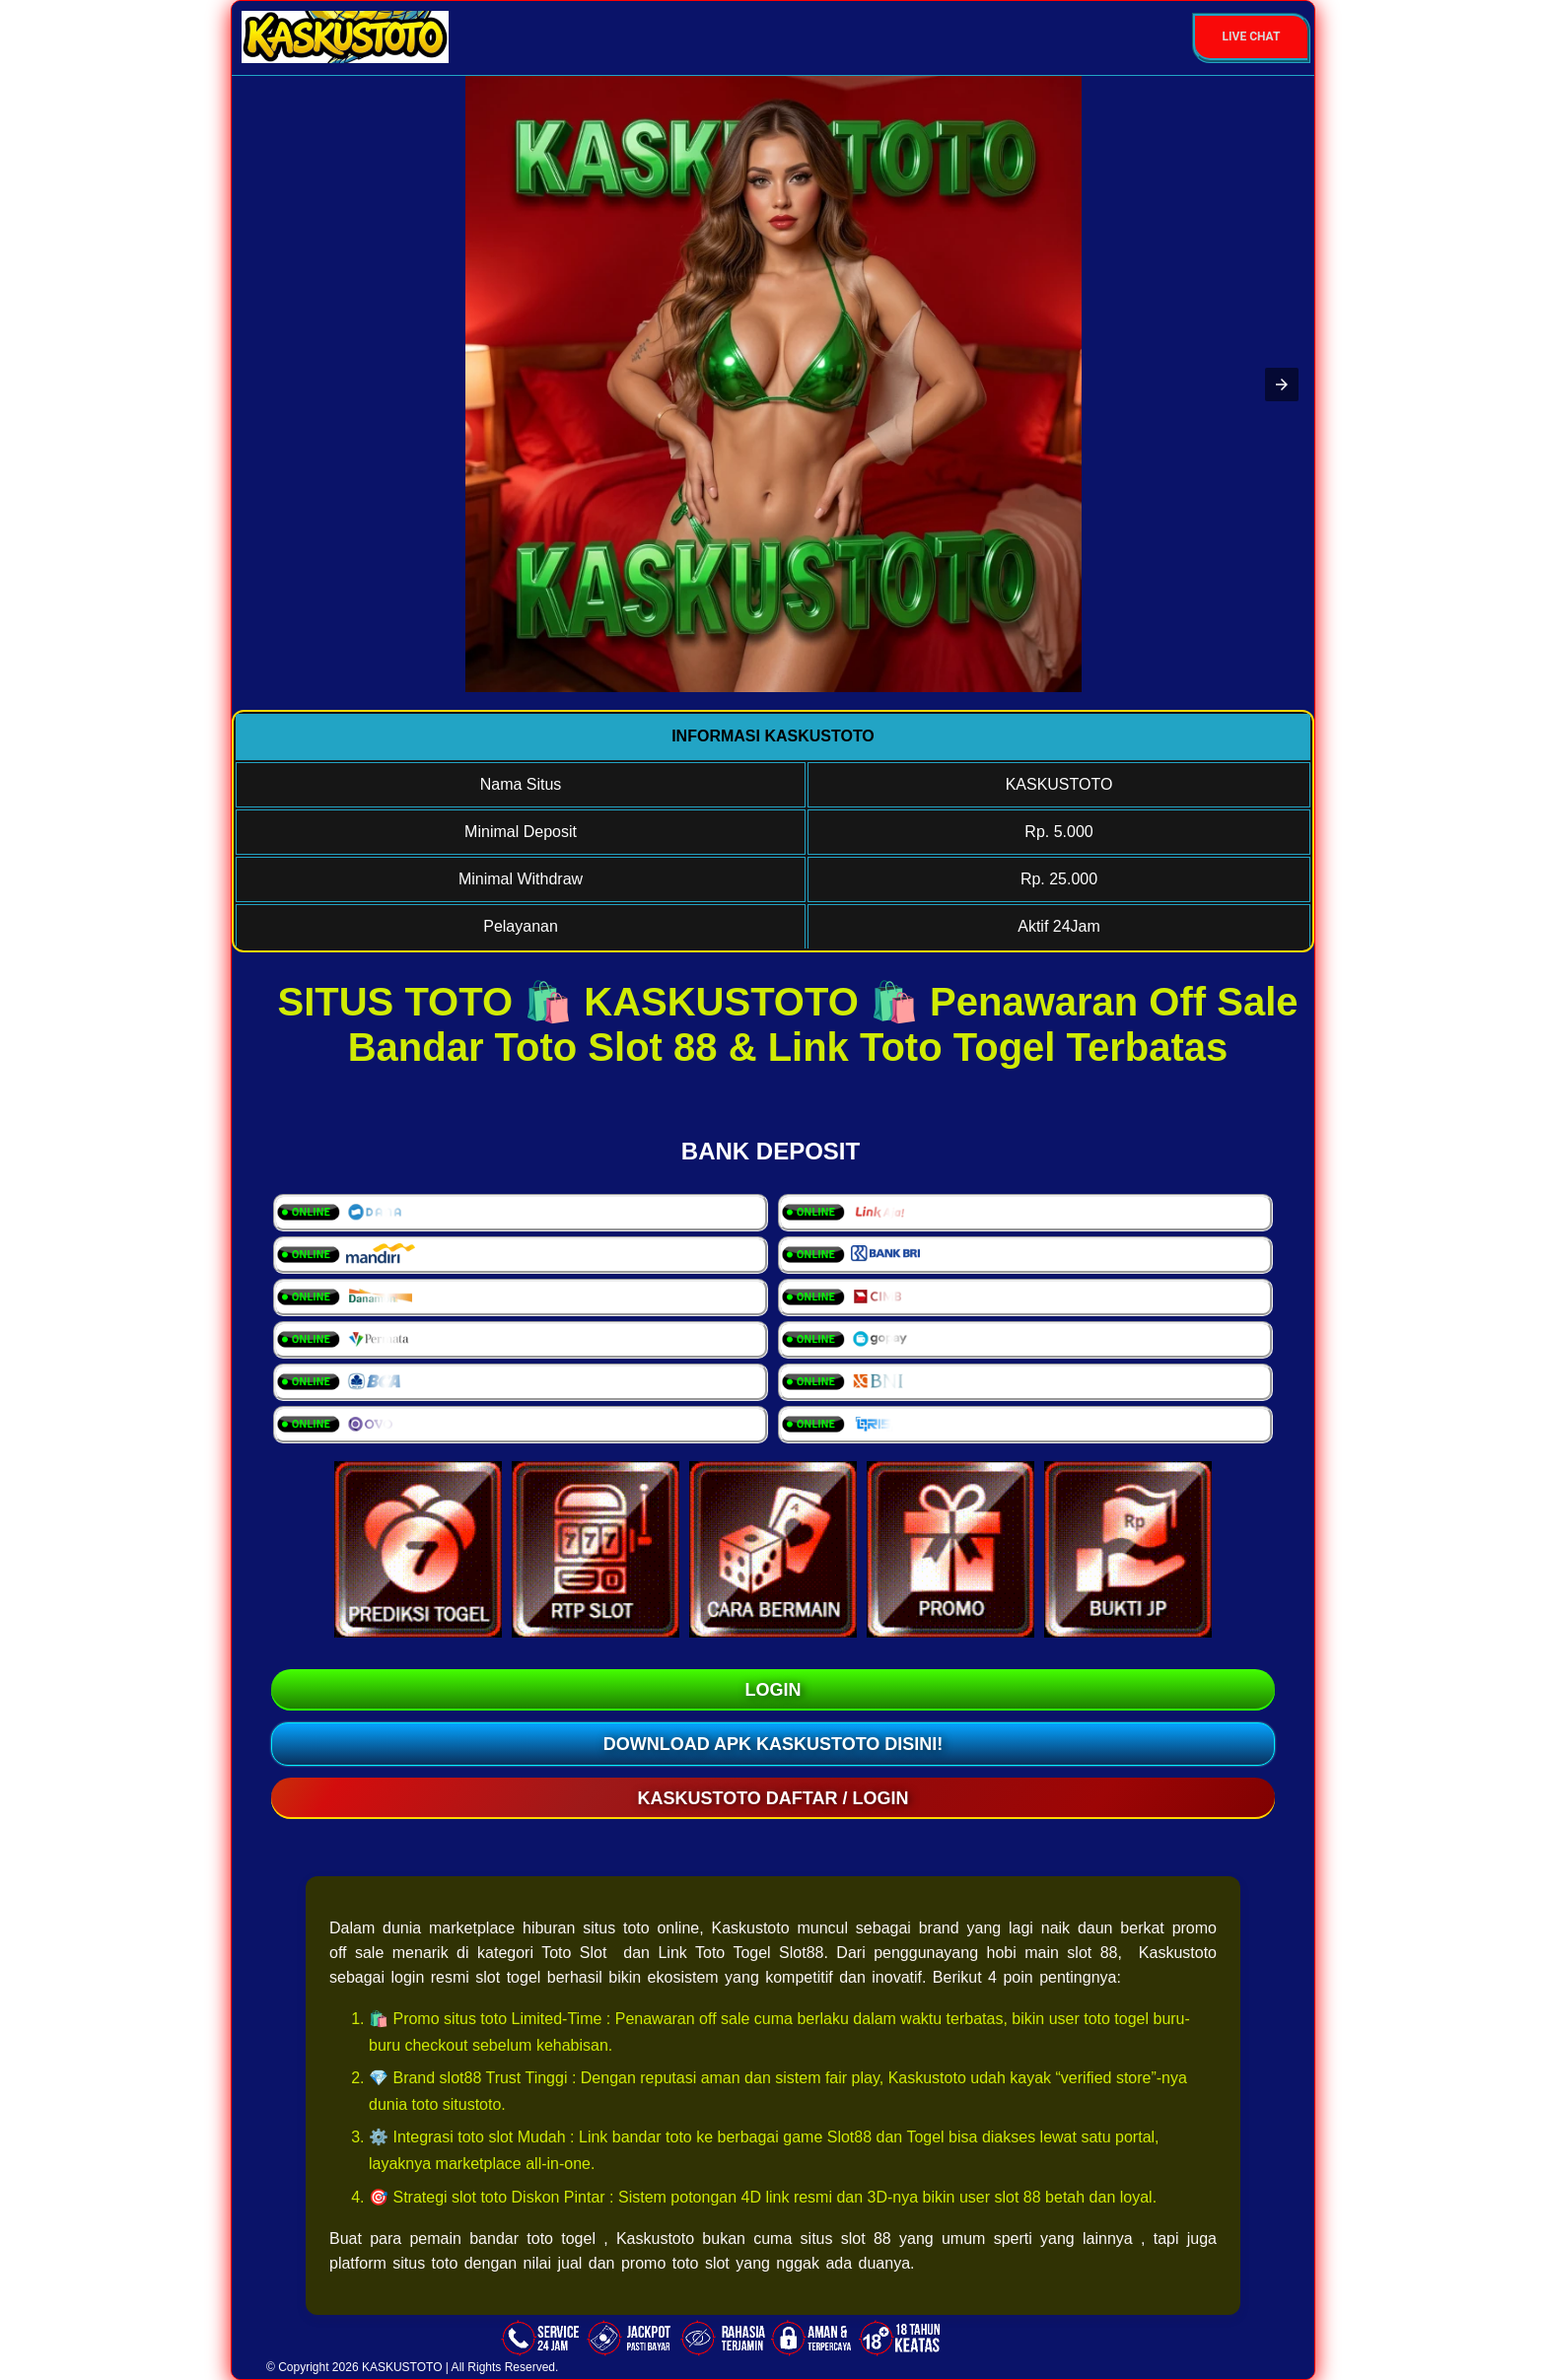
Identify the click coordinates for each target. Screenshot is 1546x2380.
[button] (1282, 384)
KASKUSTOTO (402, 2367)
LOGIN (773, 1690)
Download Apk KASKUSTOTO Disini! (773, 1744)
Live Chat (1252, 36)
